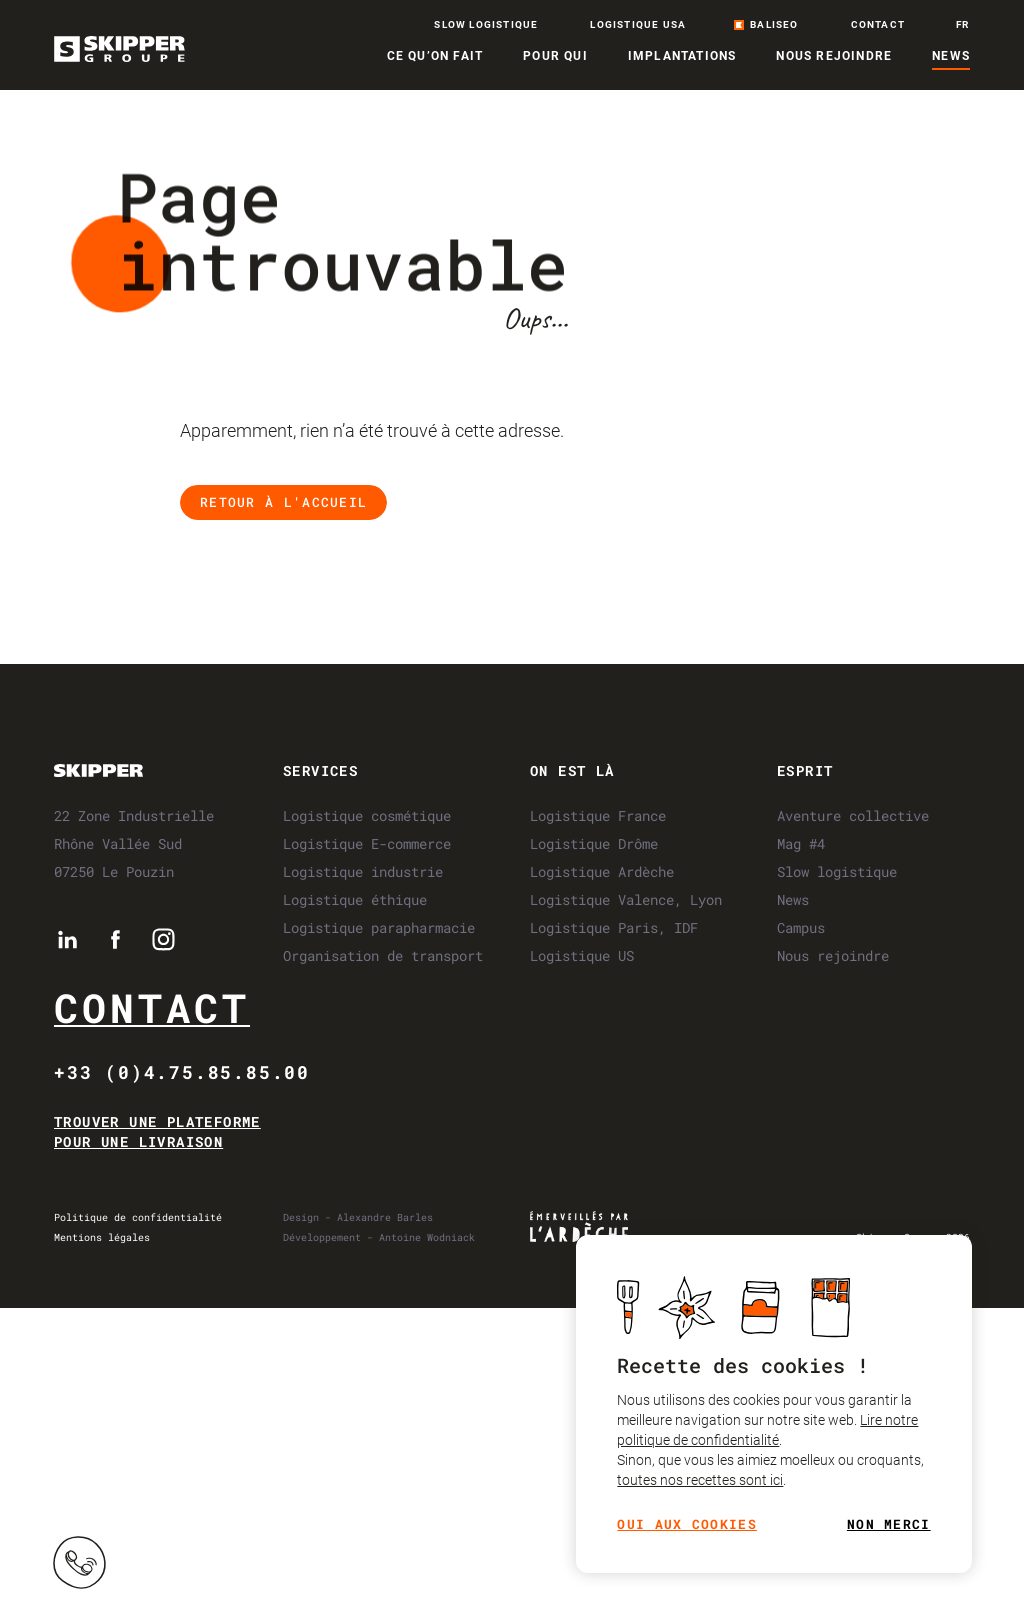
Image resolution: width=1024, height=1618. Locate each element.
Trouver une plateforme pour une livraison (157, 1131)
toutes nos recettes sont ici (700, 1481)
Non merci (889, 1525)
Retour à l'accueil (283, 502)
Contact (152, 1007)
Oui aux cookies (687, 1525)
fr (962, 25)
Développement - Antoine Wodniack (379, 1237)
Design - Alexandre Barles (358, 1217)
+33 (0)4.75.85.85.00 (182, 1072)
